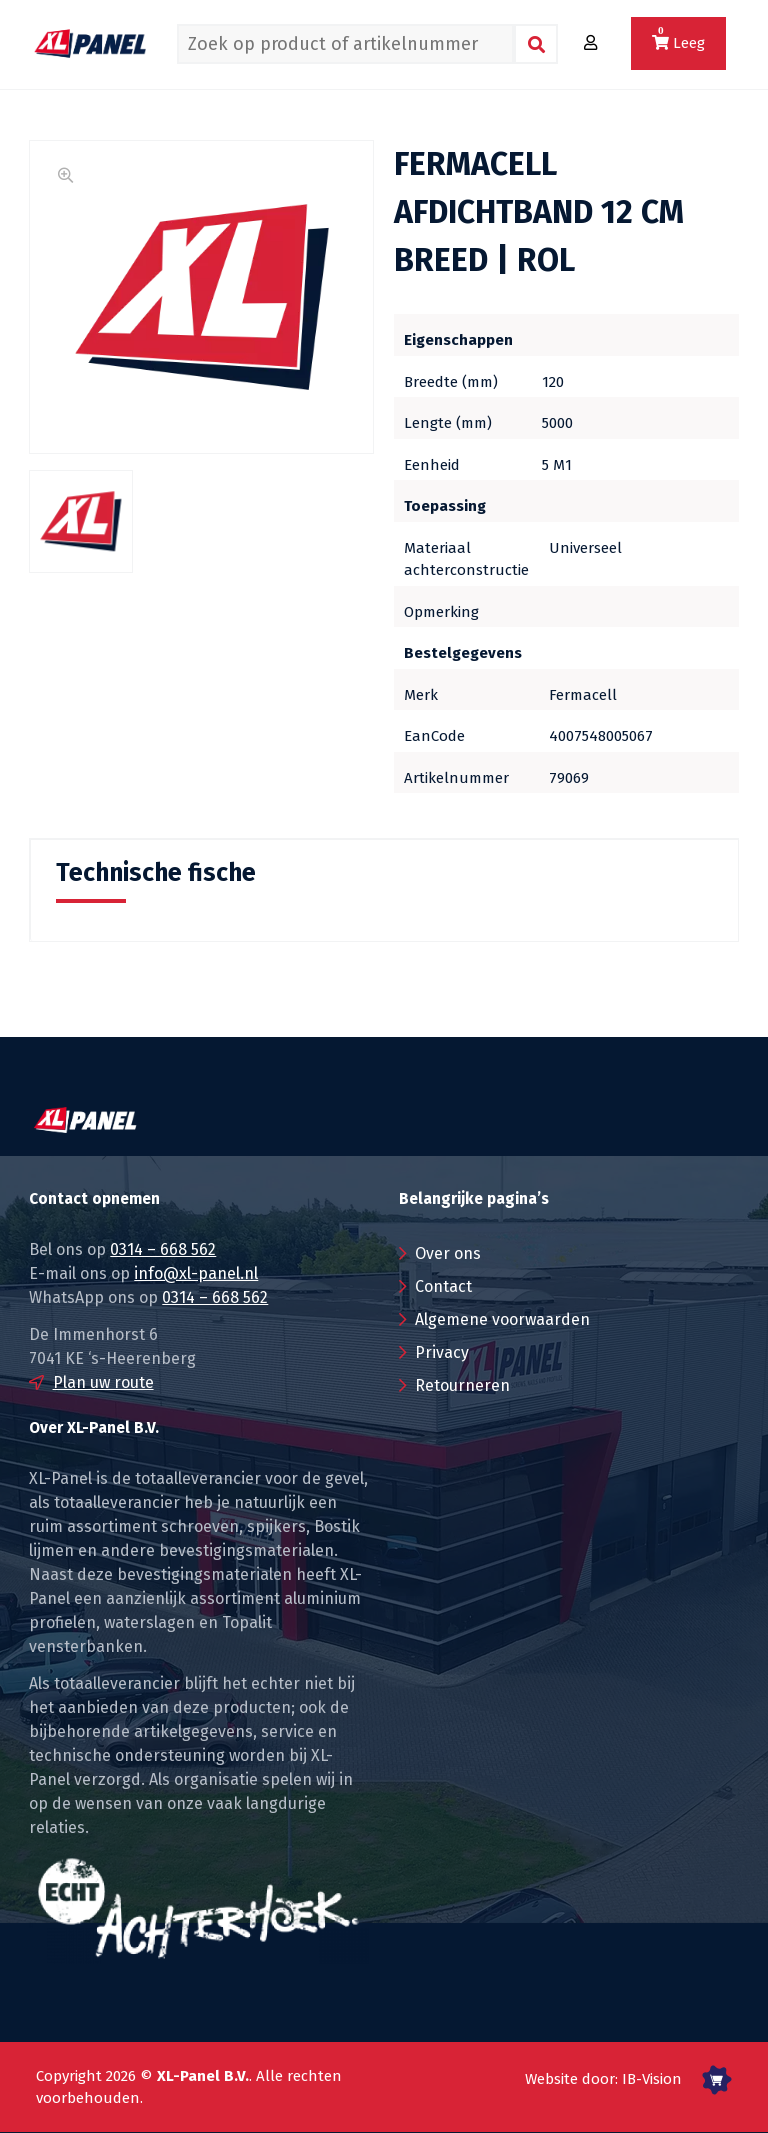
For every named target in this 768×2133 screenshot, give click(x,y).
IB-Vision (652, 2079)
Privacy (442, 1352)
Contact (443, 1286)
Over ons (448, 1253)
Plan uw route (103, 1382)
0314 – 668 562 (163, 1249)
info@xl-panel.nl (196, 1273)
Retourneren (462, 1385)
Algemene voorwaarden (502, 1319)
